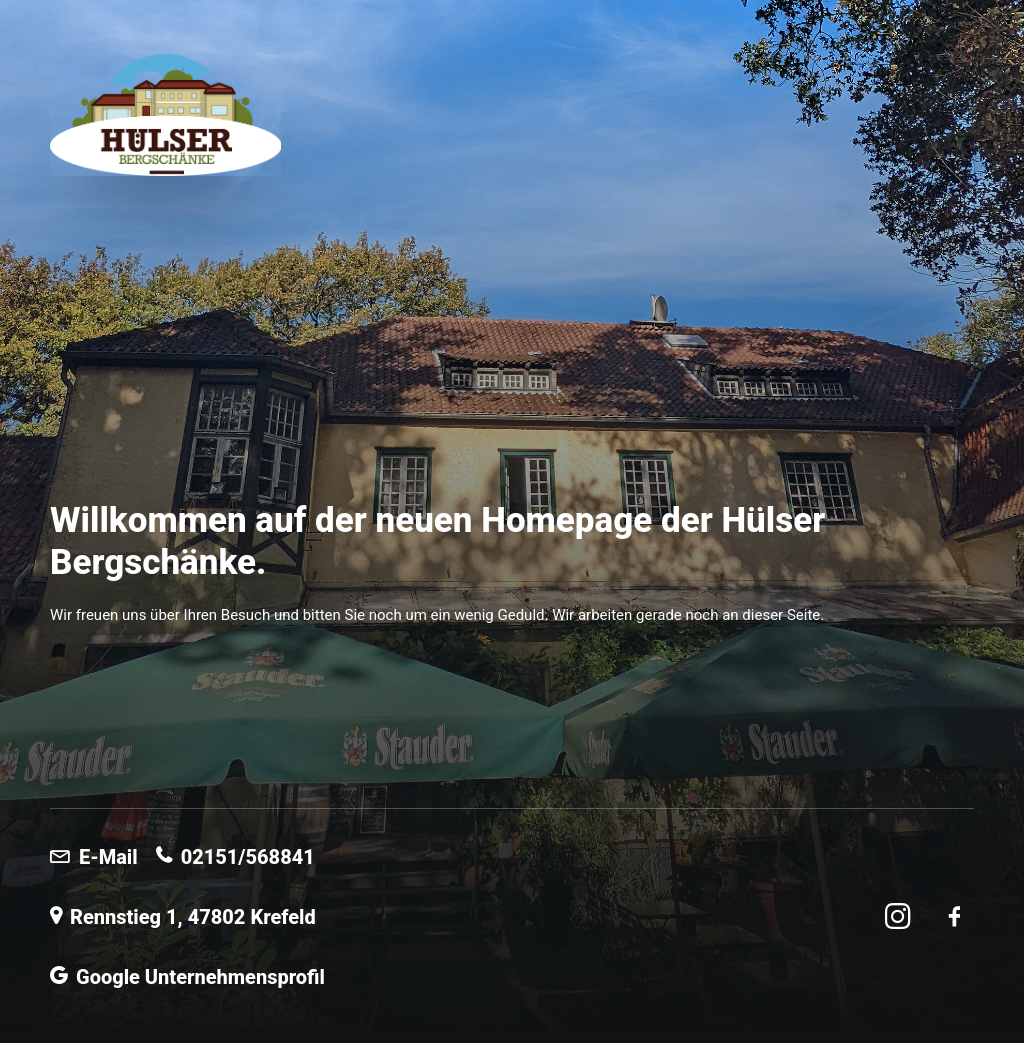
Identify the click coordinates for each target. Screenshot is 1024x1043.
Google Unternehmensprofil (187, 977)
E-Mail (94, 857)
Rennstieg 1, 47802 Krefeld (183, 917)
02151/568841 (235, 857)
